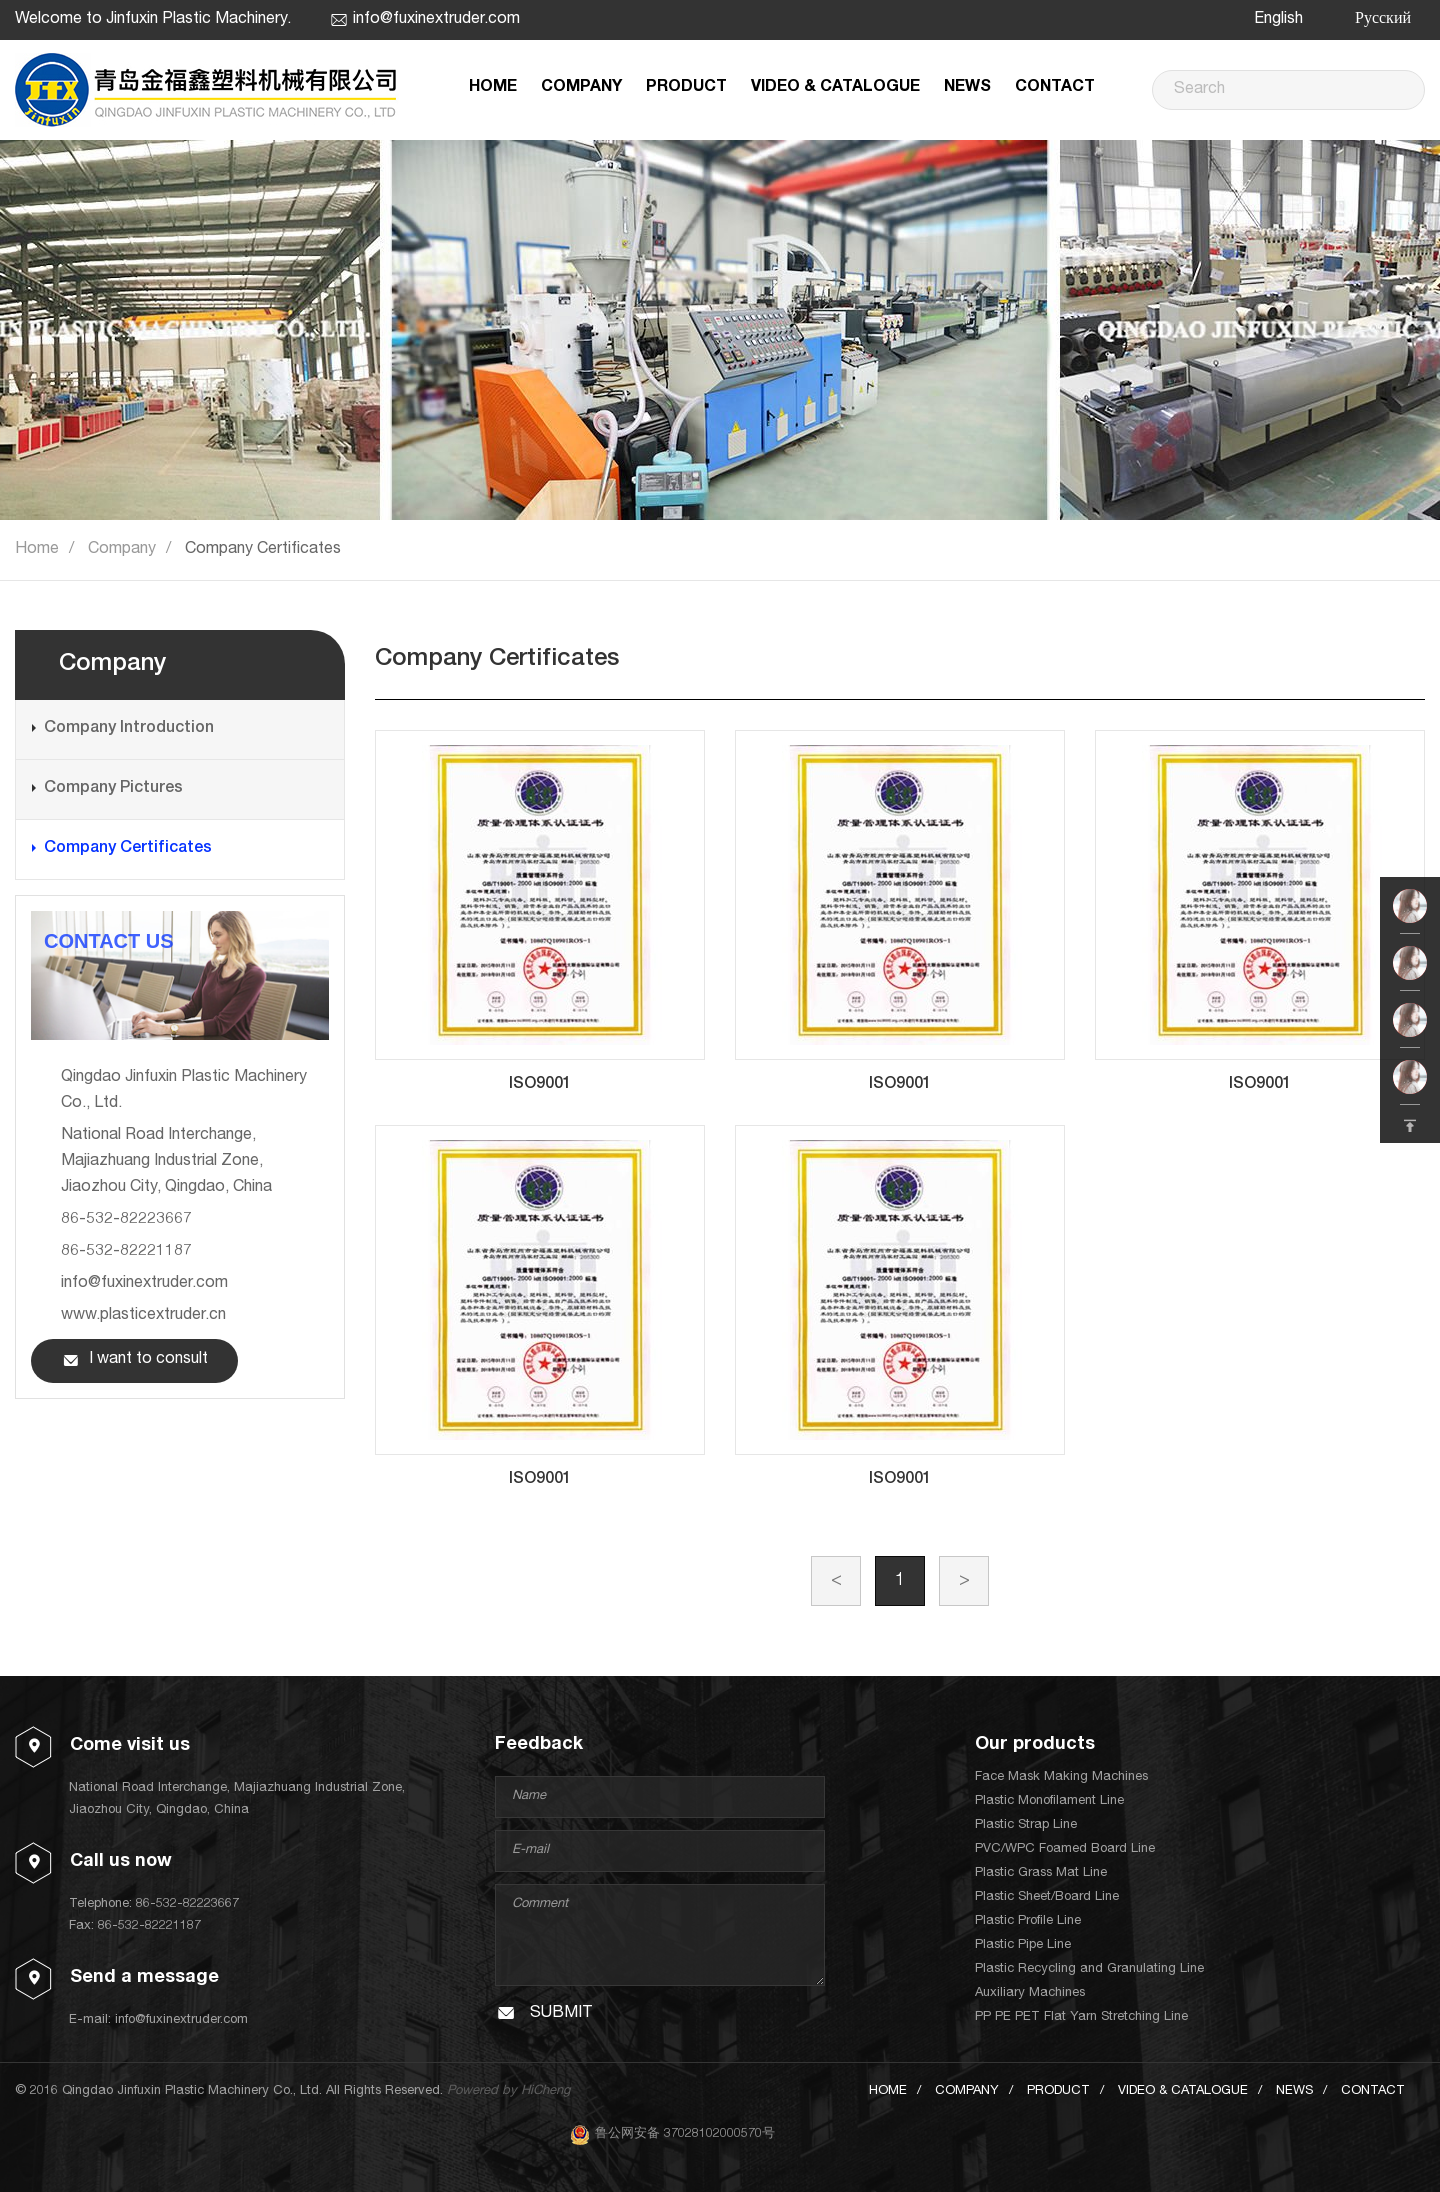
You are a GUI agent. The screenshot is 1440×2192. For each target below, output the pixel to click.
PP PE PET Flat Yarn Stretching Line (1081, 2017)
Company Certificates (263, 550)
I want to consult (148, 1360)
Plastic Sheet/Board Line (1047, 1897)
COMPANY (581, 88)
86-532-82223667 (126, 1220)
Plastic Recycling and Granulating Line (1089, 1969)
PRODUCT (686, 88)
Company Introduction (129, 729)
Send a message (144, 1978)
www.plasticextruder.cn (143, 1316)
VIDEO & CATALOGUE (835, 88)
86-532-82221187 (126, 1252)
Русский (1383, 20)
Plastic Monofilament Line (1049, 1801)
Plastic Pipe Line (1023, 1945)
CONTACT (1055, 88)
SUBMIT (561, 2014)
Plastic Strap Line (1026, 1825)
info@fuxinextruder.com (436, 20)
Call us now (121, 1862)
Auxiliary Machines (1030, 1993)
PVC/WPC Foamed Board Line (1065, 1849)
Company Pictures (113, 789)
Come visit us (130, 1746)
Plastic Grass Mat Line (1041, 1873)
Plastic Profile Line (1028, 1921)
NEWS (967, 88)
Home (37, 550)
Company (122, 550)
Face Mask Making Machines (1061, 1777)
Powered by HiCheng (508, 2091)
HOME (493, 88)
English (1278, 20)
